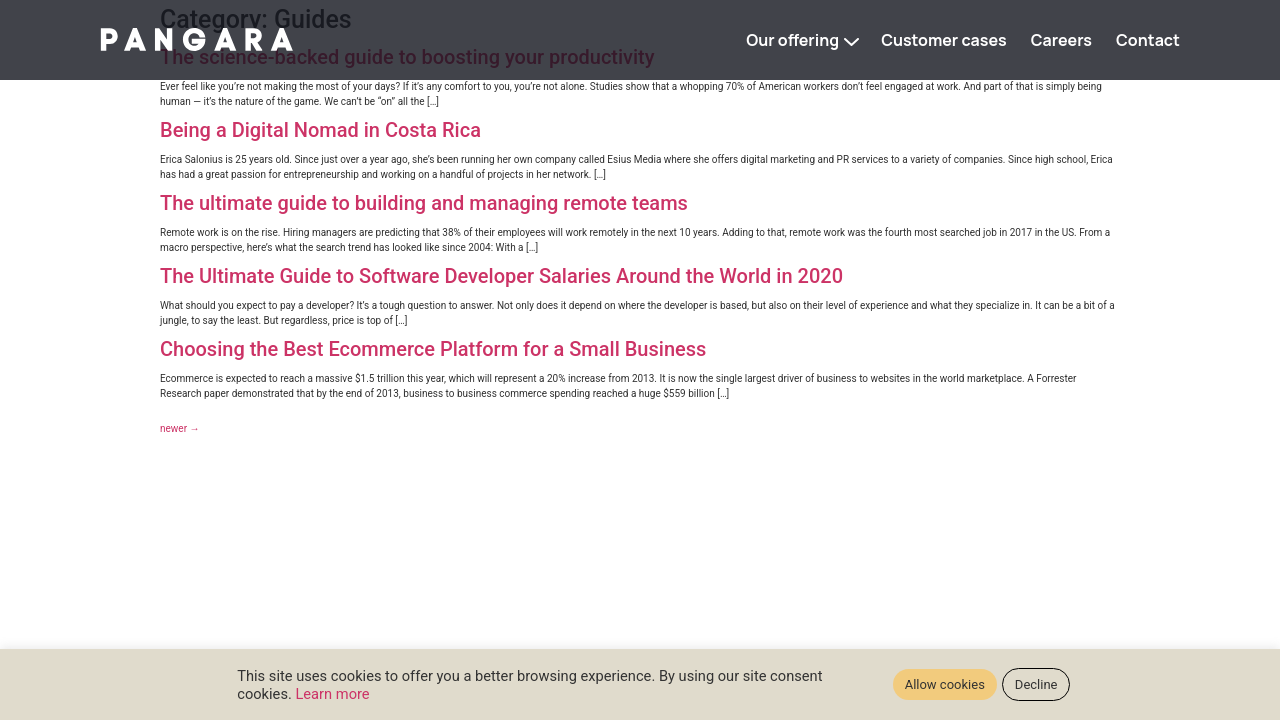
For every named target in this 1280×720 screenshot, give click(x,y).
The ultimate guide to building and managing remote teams (424, 203)
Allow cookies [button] (945, 684)
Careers (1061, 40)
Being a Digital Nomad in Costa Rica (320, 130)
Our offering (792, 40)
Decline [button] (1036, 684)
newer (180, 428)
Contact (1148, 40)
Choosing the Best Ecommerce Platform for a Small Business (433, 349)
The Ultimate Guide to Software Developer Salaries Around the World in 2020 (501, 276)
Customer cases (944, 40)
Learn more (332, 694)
